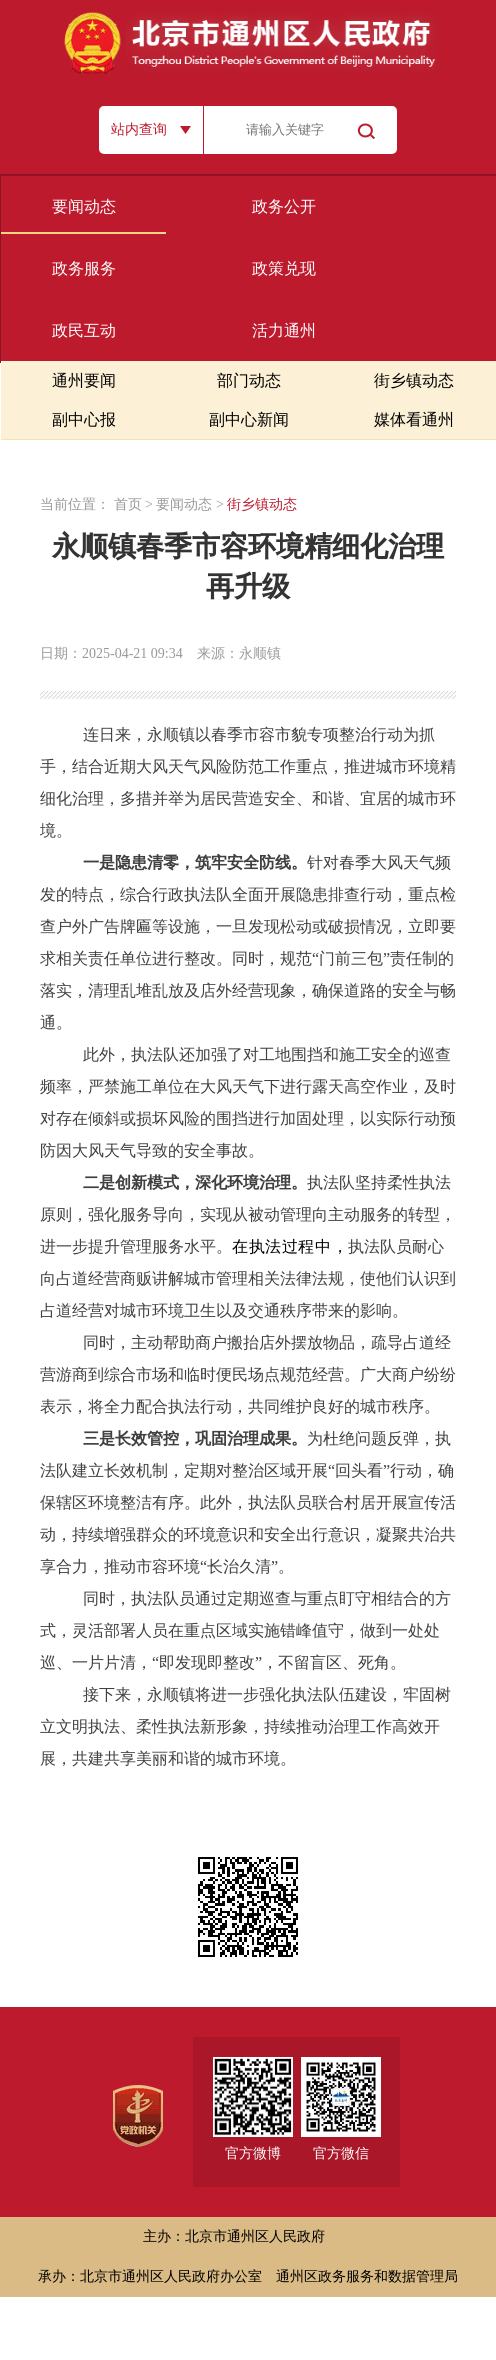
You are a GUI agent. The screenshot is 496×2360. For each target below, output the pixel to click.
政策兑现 (284, 268)
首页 (128, 504)
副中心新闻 (249, 419)
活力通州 (284, 330)
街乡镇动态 (414, 380)
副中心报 (84, 419)
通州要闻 (84, 380)
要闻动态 (84, 206)
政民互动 (84, 330)
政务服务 (84, 268)
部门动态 (249, 380)
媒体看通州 (414, 419)
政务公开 (284, 206)
